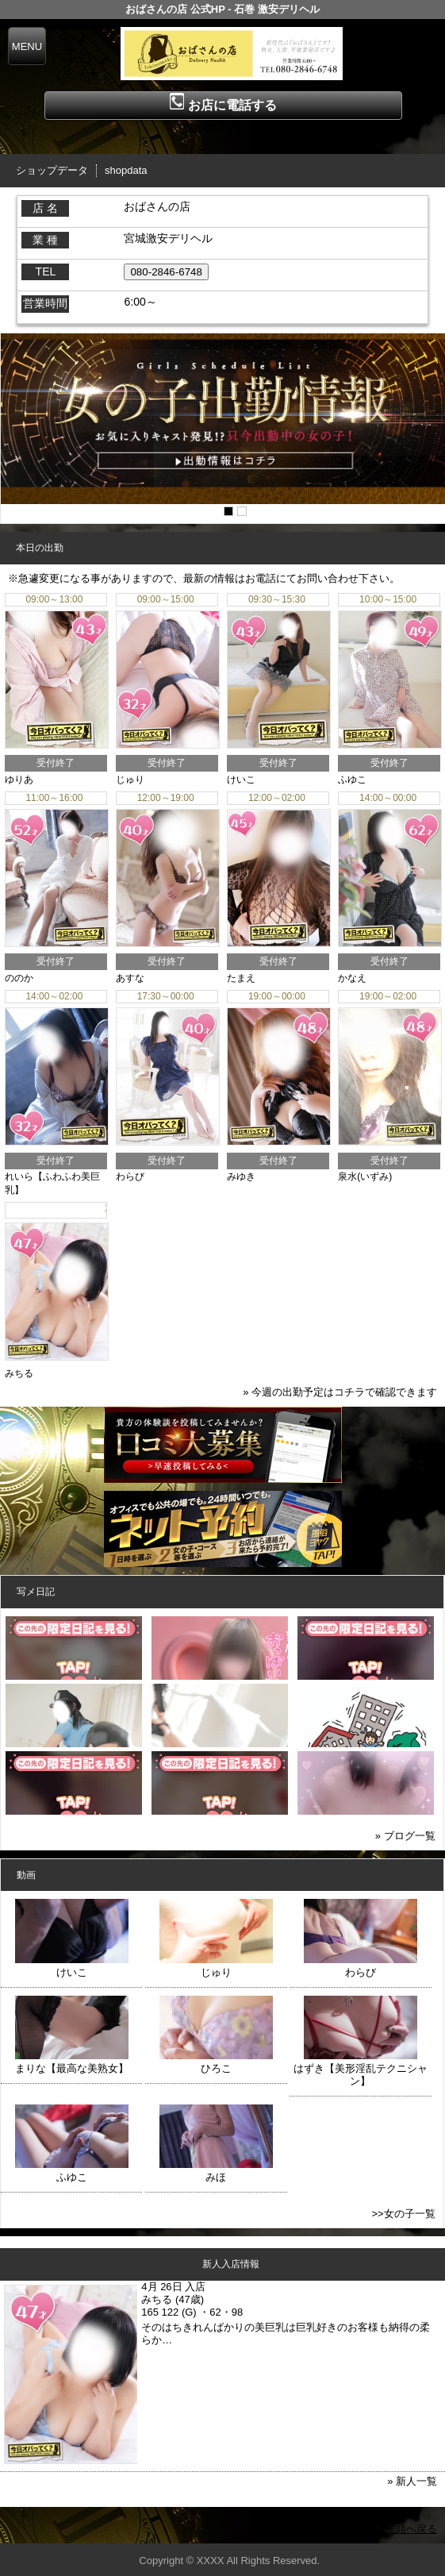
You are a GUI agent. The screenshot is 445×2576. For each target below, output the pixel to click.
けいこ (241, 779)
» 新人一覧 (412, 2481)
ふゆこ (352, 779)
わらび (130, 1176)
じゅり (130, 779)
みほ (215, 2177)
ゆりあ (19, 779)
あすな (130, 978)
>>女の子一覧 (403, 2214)
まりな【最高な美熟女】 (72, 2068)
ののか (19, 978)
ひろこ (216, 2068)
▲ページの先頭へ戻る (385, 2529)
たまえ (241, 978)
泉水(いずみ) (365, 1176)
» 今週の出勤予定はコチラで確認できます (340, 1392)
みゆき (241, 1176)
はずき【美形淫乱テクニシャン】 (360, 2074)
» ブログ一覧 (405, 1836)
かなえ (352, 978)
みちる (19, 1373)
